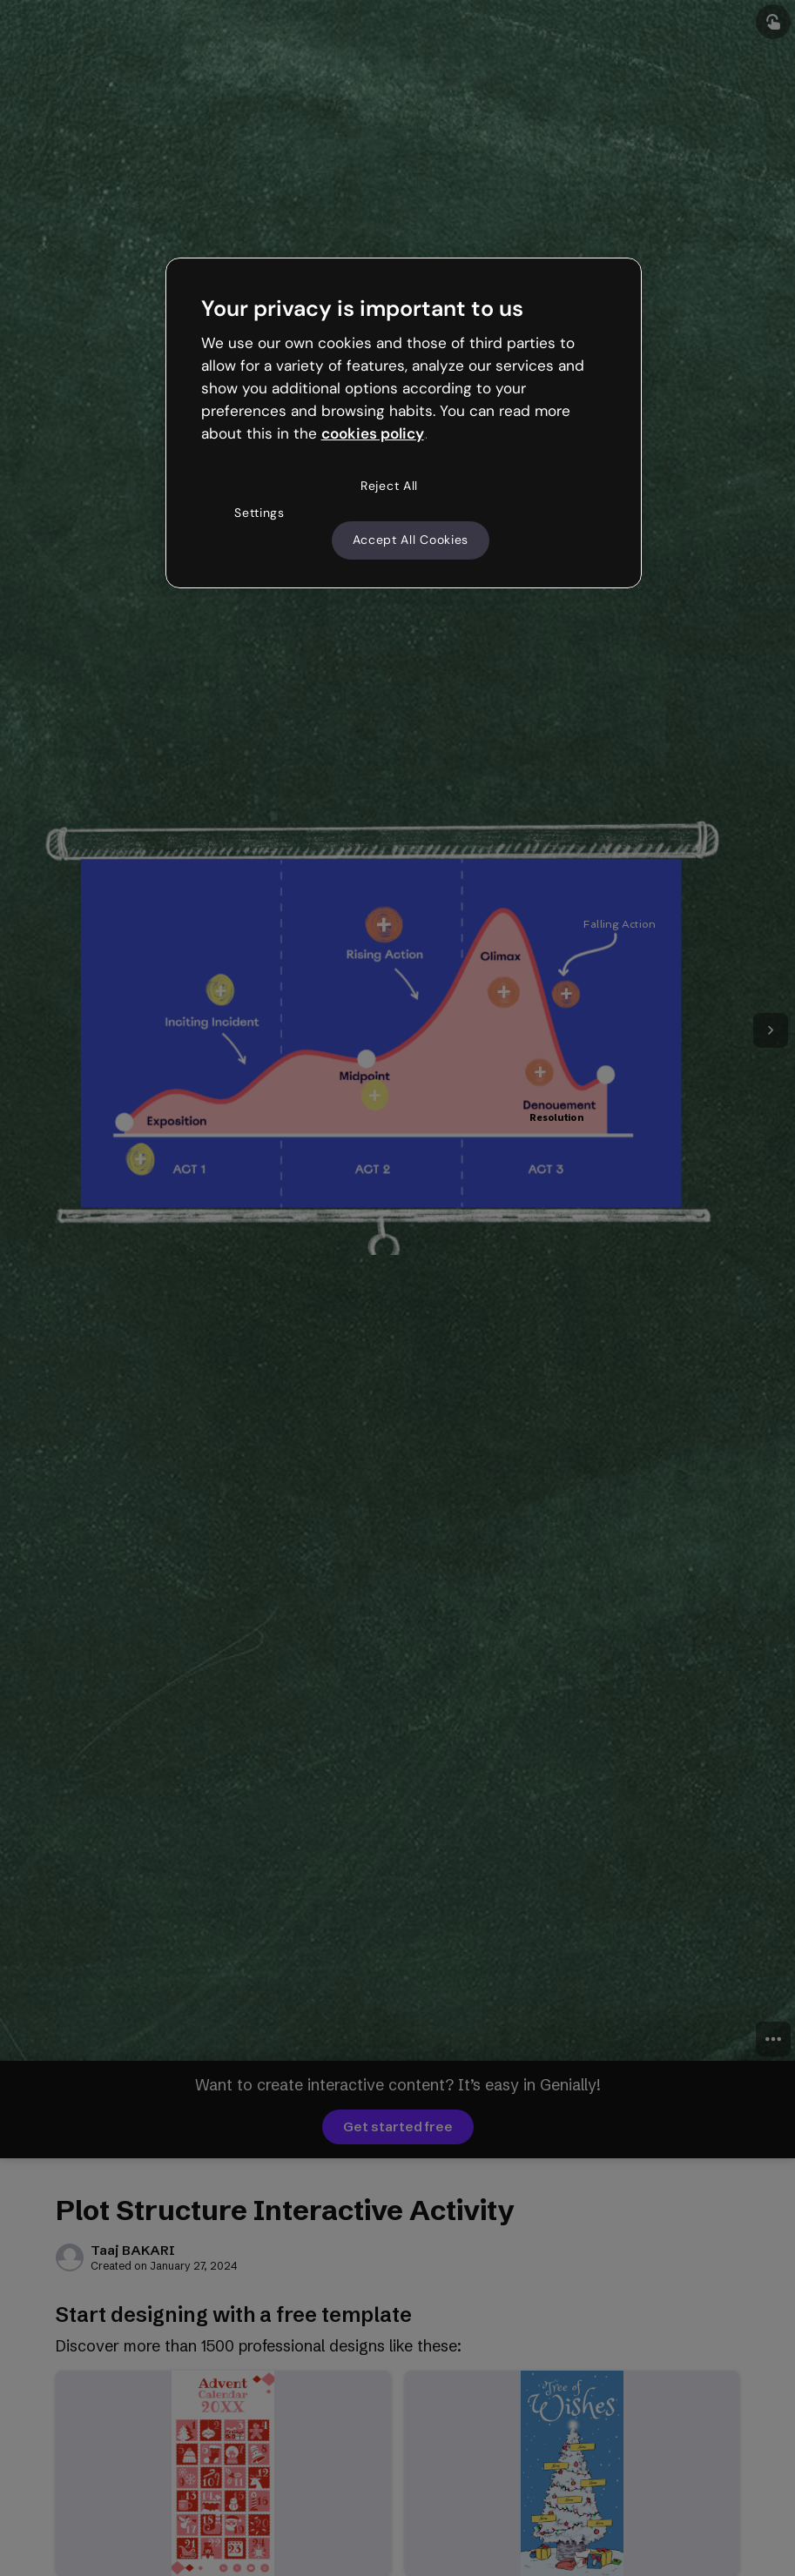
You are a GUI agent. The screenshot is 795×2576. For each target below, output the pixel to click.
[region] (404, 423)
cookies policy (372, 433)
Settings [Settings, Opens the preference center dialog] (259, 512)
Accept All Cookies (411, 539)
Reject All (389, 485)
